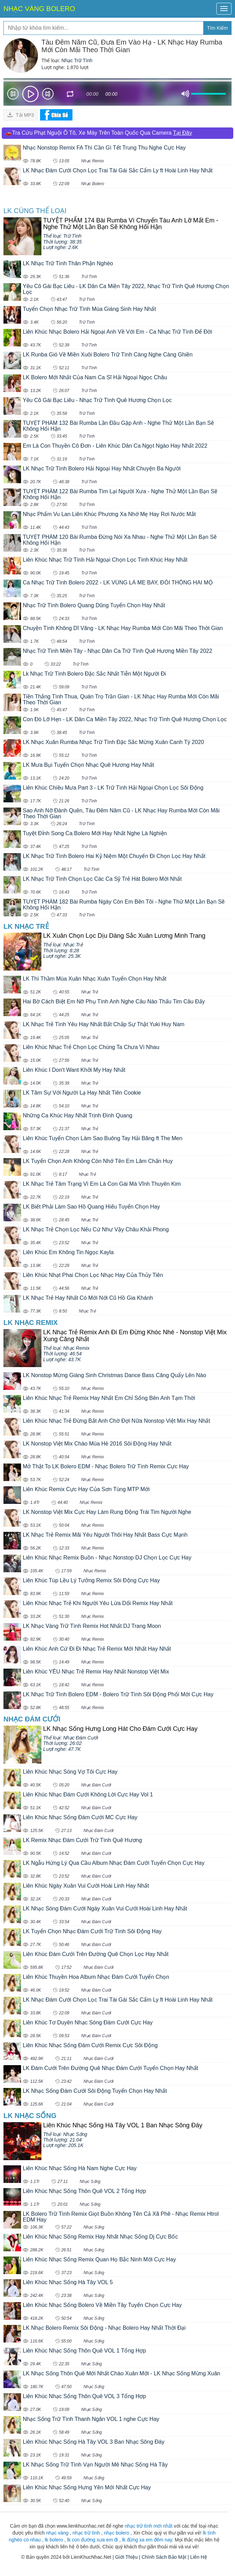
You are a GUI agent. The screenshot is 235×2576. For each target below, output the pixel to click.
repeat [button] (70, 95)
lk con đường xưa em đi (92, 2539)
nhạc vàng (57, 2533)
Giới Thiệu (126, 2557)
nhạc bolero (116, 2533)
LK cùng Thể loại (35, 210)
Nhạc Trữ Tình (76, 60)
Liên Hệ (198, 2557)
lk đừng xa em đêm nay (147, 2539)
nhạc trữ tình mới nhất (148, 2526)
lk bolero (54, 2539)
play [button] (30, 94)
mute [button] (185, 94)
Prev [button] (13, 95)
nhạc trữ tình (86, 2533)
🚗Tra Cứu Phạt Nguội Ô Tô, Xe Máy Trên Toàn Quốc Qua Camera (98, 133)
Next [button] (48, 95)
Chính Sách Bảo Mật (163, 2557)
